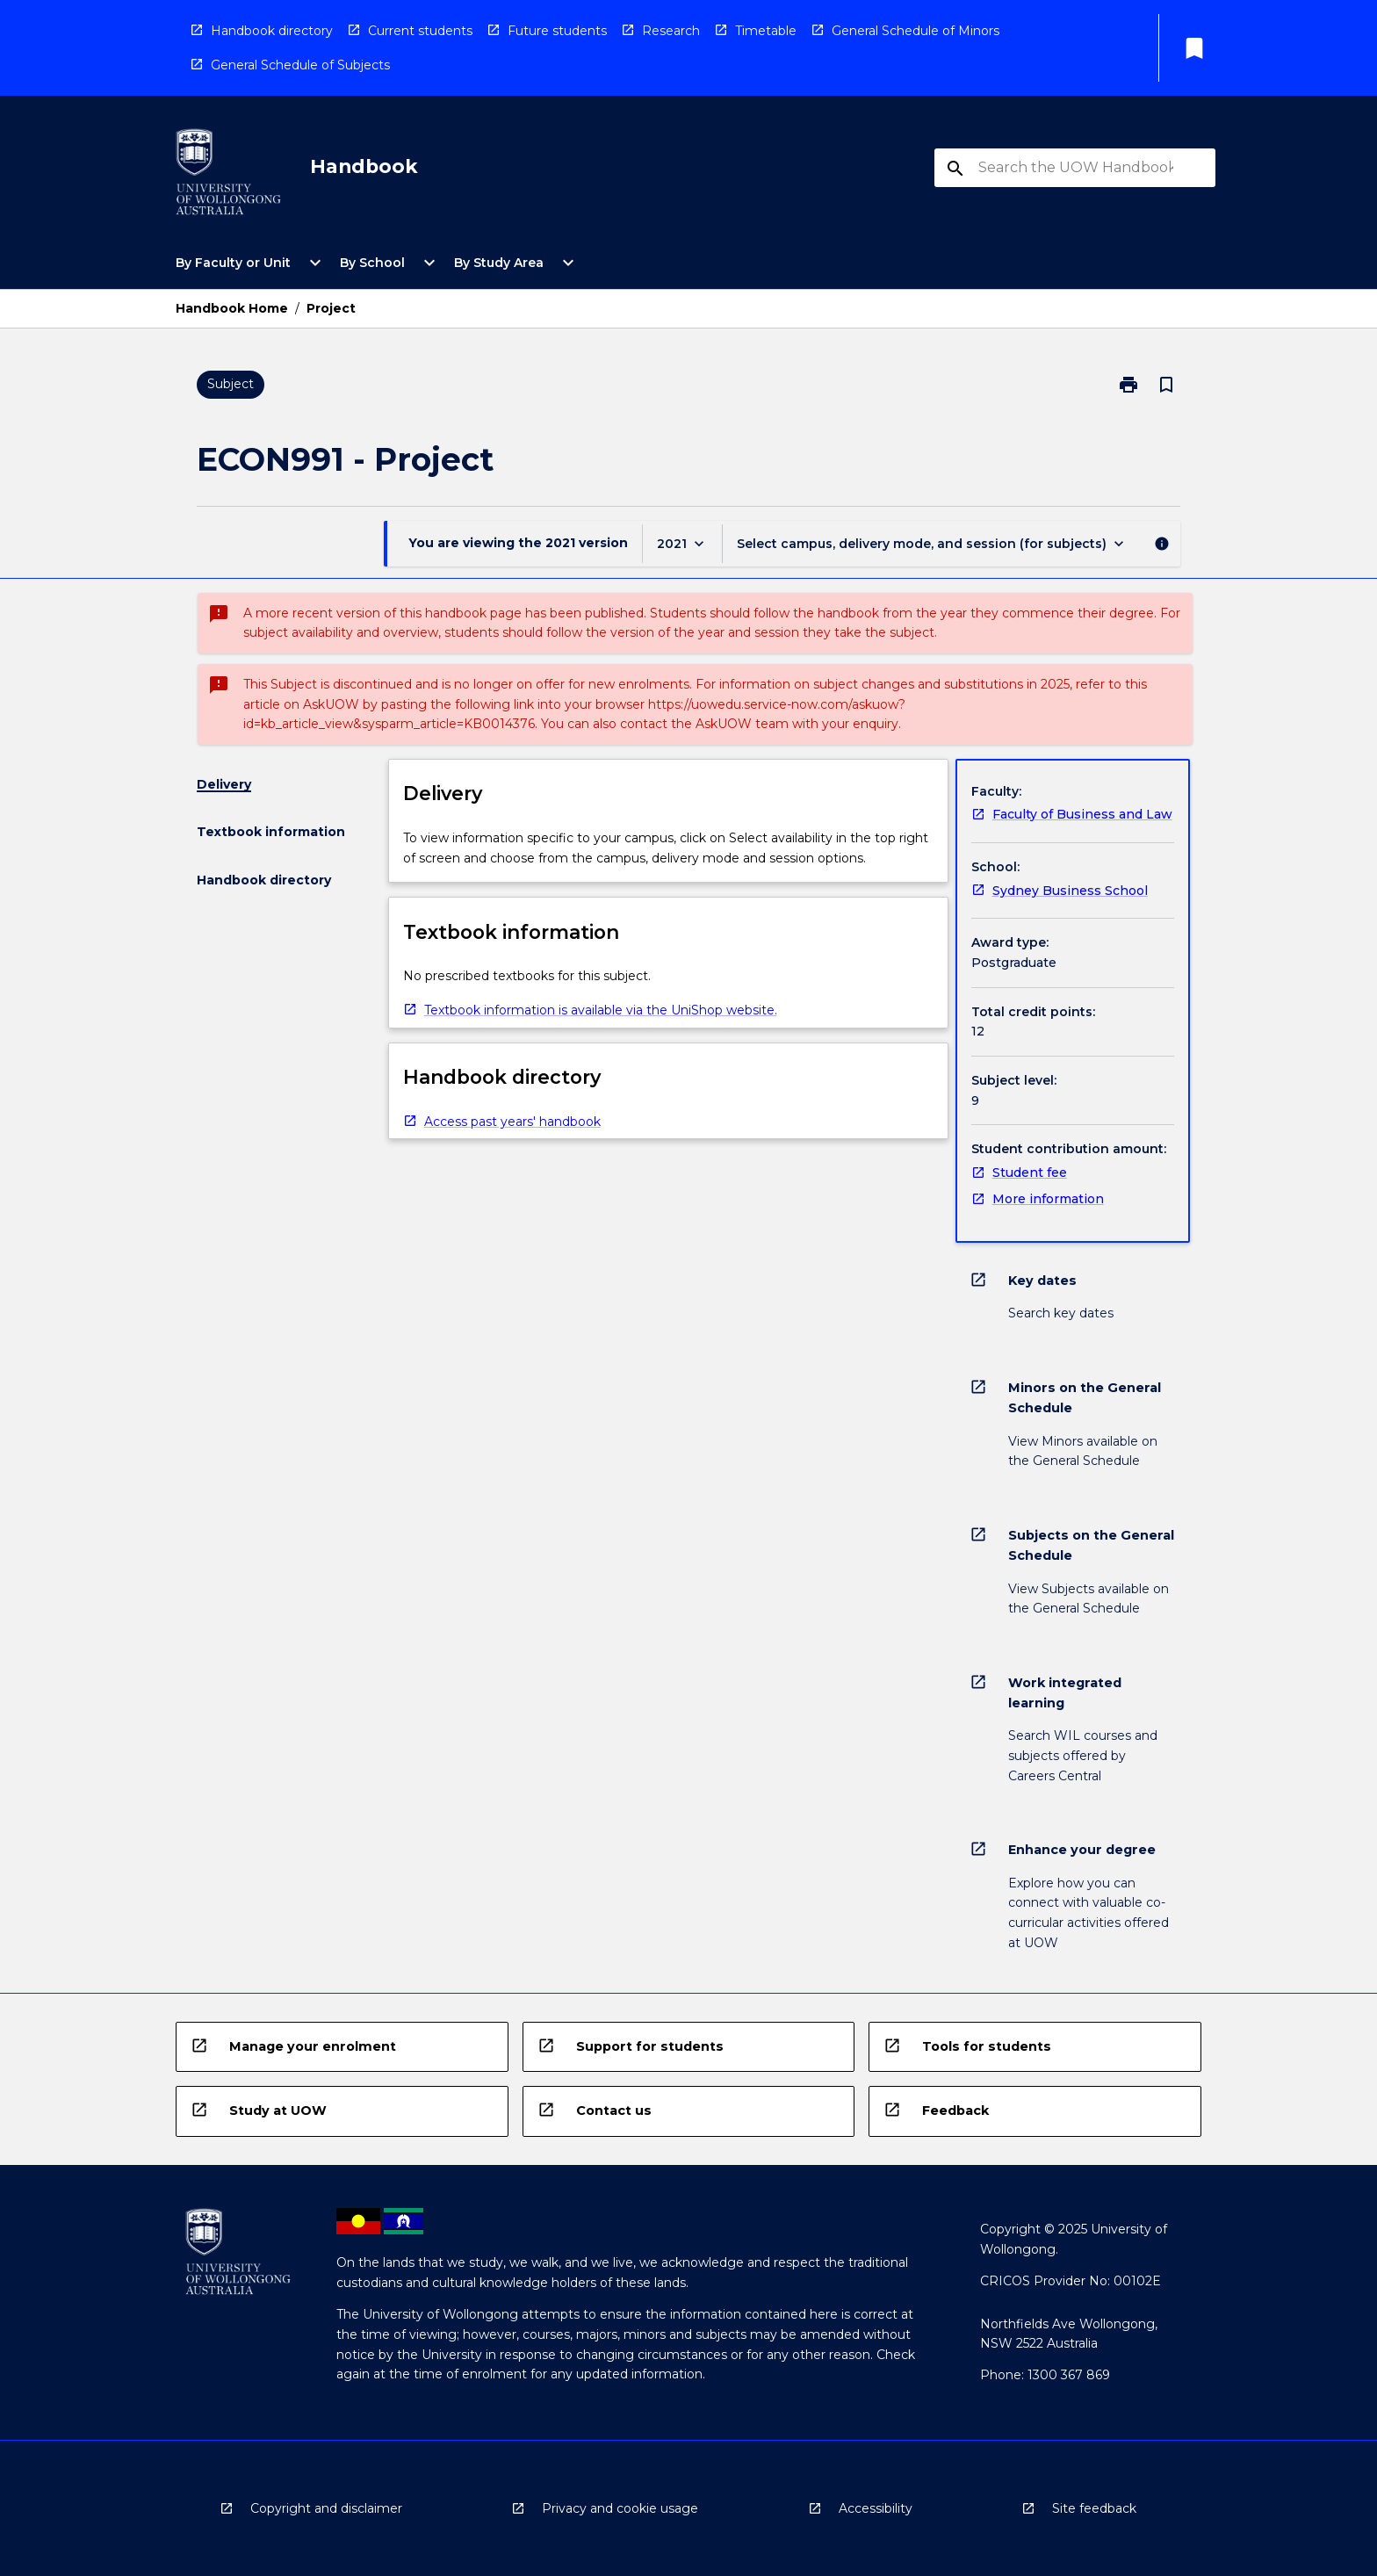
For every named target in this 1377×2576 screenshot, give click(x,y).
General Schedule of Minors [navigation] (915, 31)
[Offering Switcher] (932, 543)
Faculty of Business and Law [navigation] (1082, 814)
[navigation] (228, 175)
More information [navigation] (1048, 1199)
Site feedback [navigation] (1094, 2508)
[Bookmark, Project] (1166, 385)
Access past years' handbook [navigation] (512, 1121)
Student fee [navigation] (1029, 1172)
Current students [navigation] (420, 31)
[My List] (1194, 48)
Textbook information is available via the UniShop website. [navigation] (600, 1010)
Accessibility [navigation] (875, 2508)
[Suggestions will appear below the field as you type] (1076, 167)
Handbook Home (232, 308)
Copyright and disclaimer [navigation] (326, 2508)
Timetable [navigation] (766, 31)
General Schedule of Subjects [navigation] (300, 65)
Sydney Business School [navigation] (1070, 890)
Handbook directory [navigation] (272, 31)
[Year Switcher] (682, 543)
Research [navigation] (671, 31)
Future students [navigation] (557, 31)
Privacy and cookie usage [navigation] (620, 2508)
